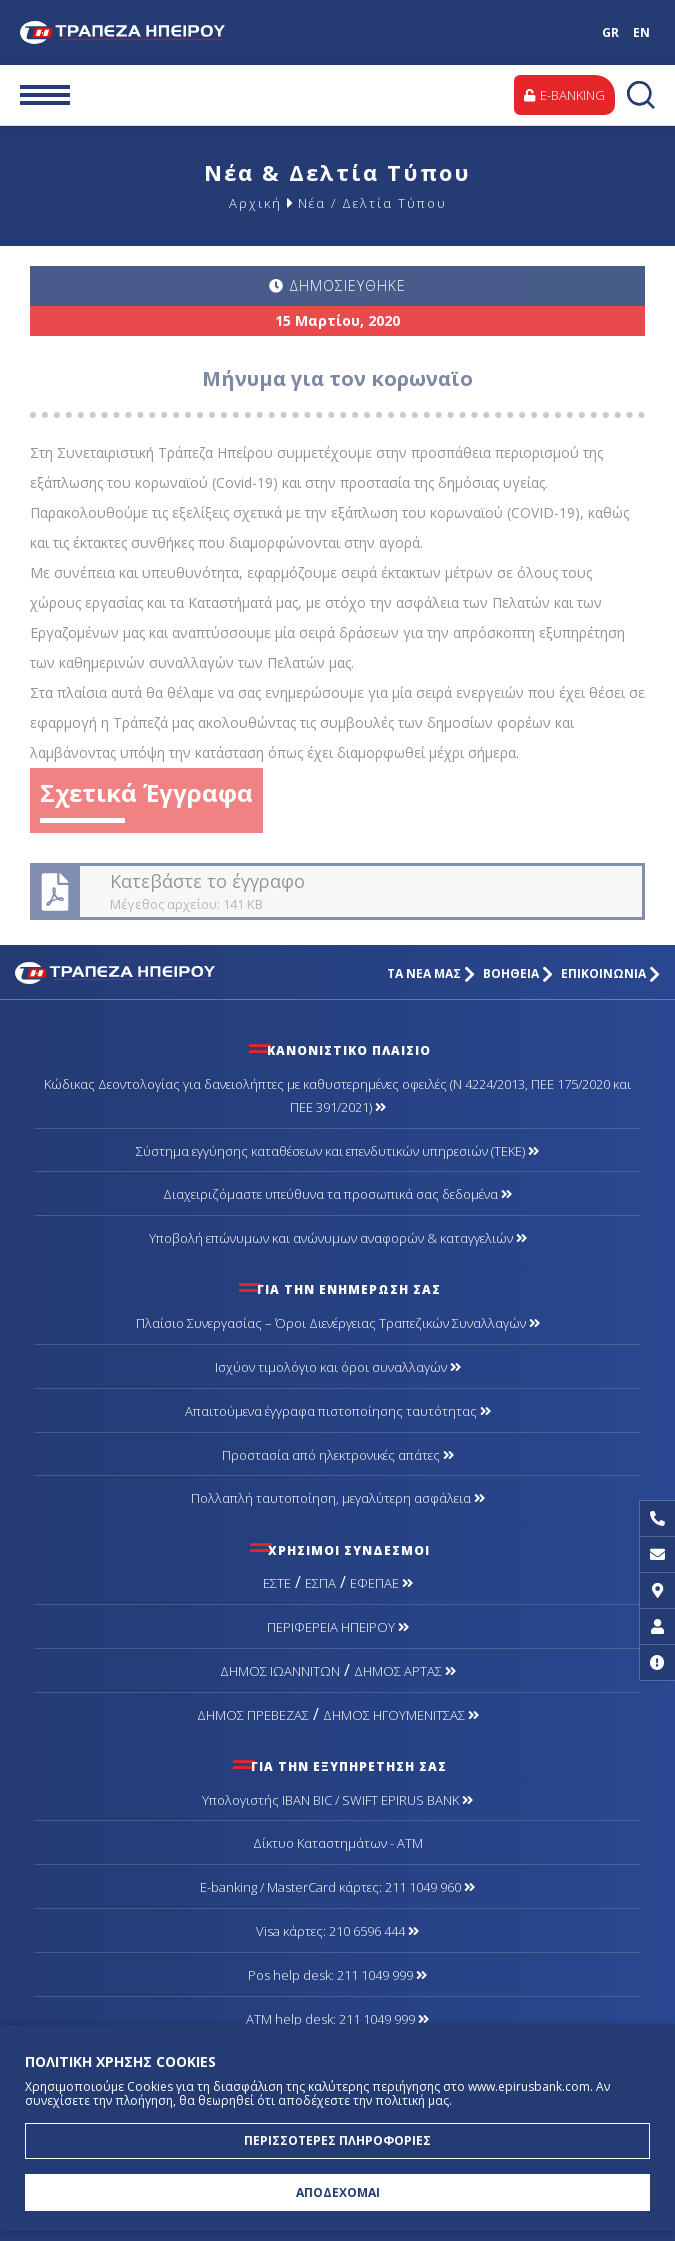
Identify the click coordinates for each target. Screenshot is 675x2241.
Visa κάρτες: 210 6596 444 (337, 1931)
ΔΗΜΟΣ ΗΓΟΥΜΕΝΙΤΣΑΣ (401, 1715)
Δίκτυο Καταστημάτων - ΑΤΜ (338, 1843)
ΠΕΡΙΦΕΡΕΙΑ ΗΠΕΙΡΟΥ (338, 1627)
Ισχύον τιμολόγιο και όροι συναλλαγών (338, 1367)
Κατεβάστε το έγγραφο (336, 891)
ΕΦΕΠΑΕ (381, 1583)
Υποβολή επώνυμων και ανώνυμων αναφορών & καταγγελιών (338, 1238)
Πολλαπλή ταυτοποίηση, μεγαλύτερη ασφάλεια (338, 1498)
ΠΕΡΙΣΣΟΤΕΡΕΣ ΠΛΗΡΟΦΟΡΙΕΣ (337, 2140)
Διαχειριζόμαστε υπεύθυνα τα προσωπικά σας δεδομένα (337, 1194)
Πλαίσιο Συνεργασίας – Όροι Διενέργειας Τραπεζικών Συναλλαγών (338, 1323)
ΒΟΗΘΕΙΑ (518, 973)
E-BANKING (564, 95)
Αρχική (255, 203)
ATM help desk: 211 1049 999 (337, 2019)
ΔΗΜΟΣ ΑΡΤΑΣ (405, 1671)
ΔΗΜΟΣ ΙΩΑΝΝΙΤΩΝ (280, 1671)
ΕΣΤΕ (277, 1583)
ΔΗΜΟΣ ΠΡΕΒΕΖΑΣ (253, 1715)
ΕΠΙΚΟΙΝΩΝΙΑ (610, 973)
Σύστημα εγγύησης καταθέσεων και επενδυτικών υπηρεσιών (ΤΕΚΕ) (337, 1151)
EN (641, 32)
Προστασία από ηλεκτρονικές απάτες (338, 1455)
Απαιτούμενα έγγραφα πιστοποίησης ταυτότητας (338, 1411)
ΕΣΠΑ (320, 1583)
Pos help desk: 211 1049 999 (337, 1975)
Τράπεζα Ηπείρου (140, 32)
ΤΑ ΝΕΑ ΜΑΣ (431, 973)
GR (610, 32)
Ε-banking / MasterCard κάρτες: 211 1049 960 (337, 1887)
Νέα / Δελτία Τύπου (372, 203)
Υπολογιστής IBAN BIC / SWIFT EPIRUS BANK (337, 1800)
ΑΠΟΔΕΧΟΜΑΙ (338, 2192)
